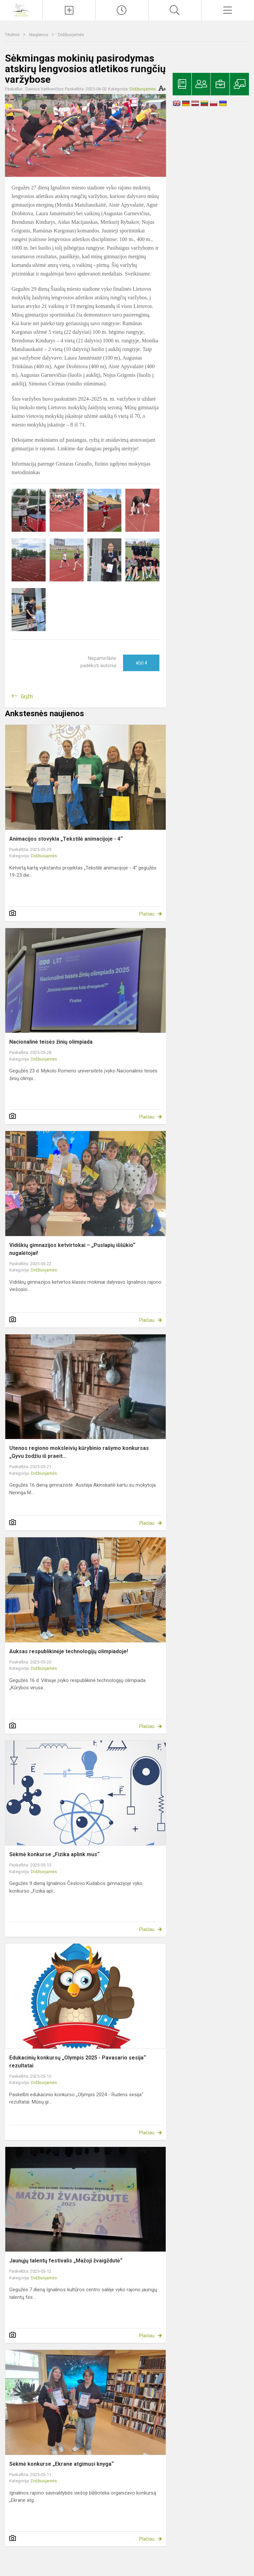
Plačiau (146, 913)
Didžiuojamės (71, 34)
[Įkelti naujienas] (69, 10)
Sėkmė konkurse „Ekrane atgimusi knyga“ (61, 2464)
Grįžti (27, 696)
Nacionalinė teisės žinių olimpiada (51, 1042)
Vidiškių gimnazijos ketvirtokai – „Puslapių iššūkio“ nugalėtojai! (72, 1249)
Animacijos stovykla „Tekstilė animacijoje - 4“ (66, 839)
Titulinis (13, 34)
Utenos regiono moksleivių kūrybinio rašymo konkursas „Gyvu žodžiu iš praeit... (79, 1452)
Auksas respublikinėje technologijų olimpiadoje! (68, 1651)
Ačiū (141, 663)
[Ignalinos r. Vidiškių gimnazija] (21, 9)
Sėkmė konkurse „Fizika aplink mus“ (54, 1854)
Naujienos (39, 34)
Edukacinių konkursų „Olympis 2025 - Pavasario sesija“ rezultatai (77, 2062)
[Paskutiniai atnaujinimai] (122, 10)
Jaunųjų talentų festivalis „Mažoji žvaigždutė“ (65, 2260)
